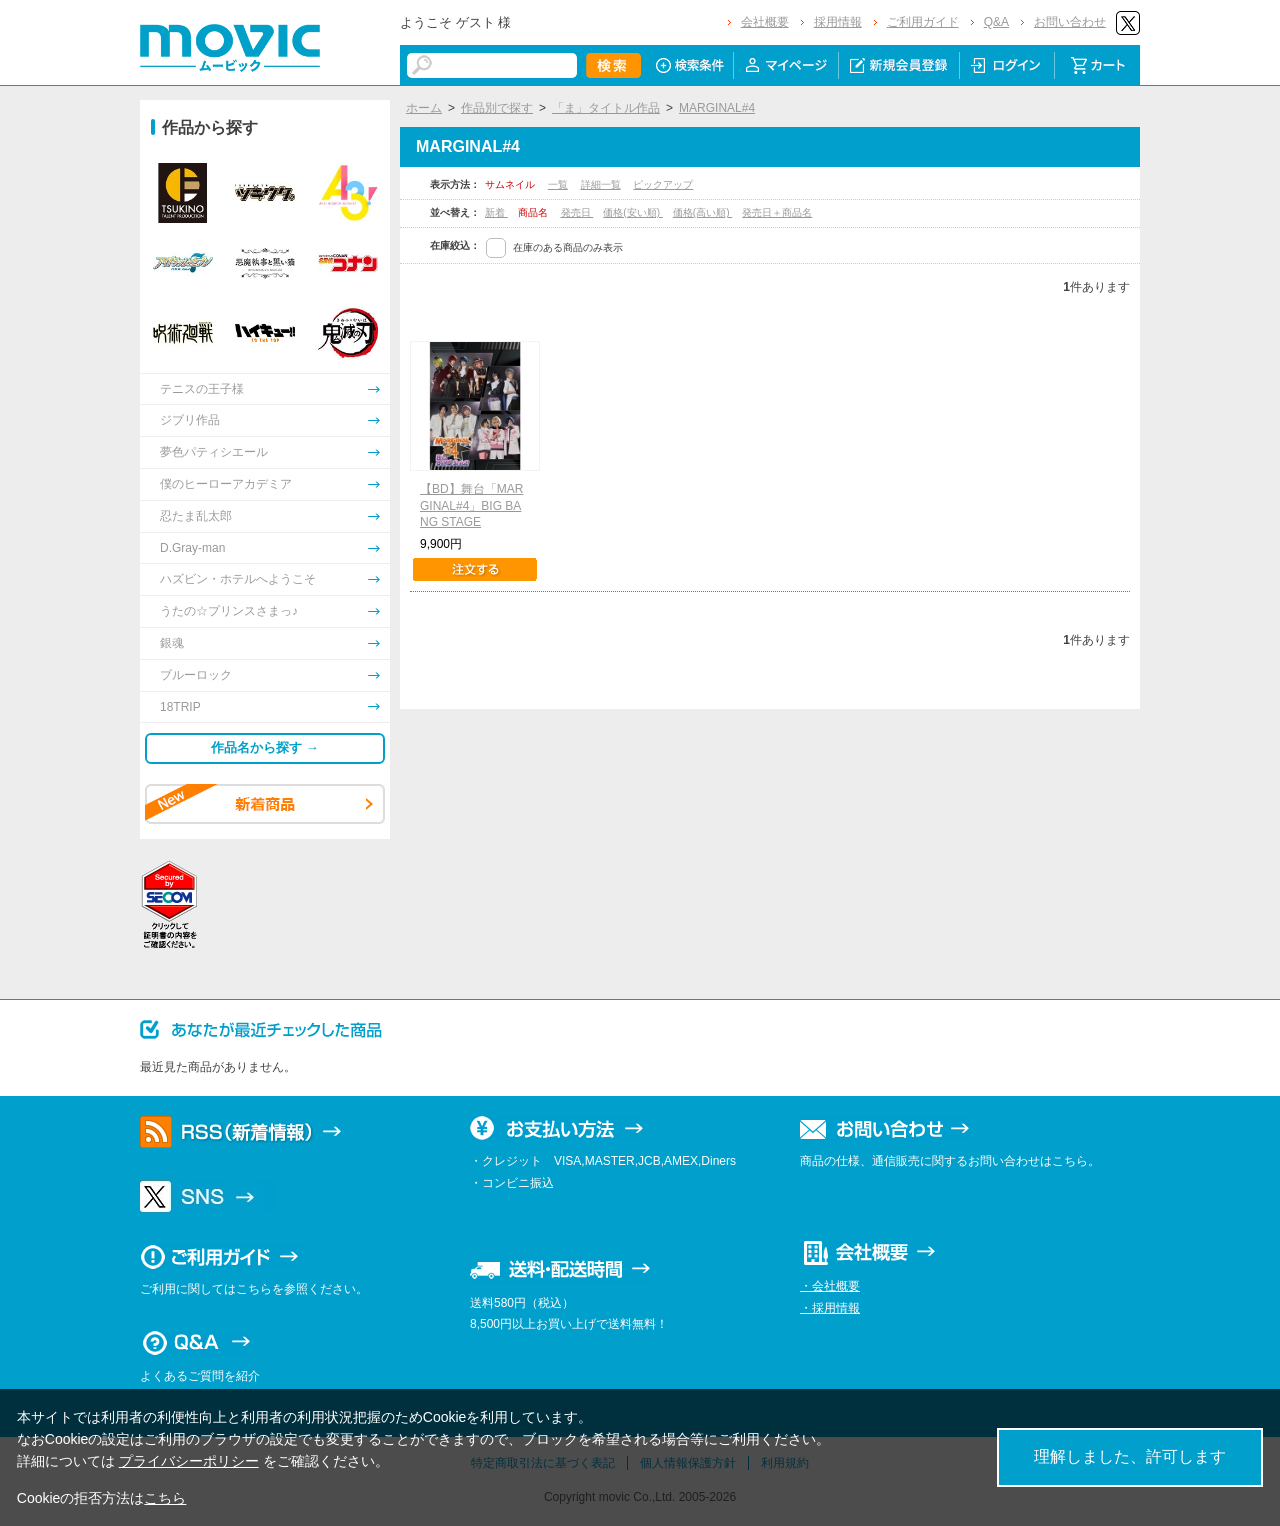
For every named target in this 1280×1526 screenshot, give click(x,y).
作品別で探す (497, 108)
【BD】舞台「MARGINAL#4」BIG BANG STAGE (471, 506)
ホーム (424, 108)
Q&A (996, 22)
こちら (165, 1498)
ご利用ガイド (923, 22)
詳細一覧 (601, 184)
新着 (496, 212)
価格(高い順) (702, 212)
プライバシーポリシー (189, 1461)
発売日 (577, 212)
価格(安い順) (632, 212)
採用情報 (838, 22)
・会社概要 (830, 1286)
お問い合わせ (1070, 22)
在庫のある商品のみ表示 (568, 247)
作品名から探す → (265, 747)
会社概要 (765, 22)
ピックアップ (663, 184)
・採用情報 (830, 1308)
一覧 (558, 184)
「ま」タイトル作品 (606, 108)
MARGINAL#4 (717, 108)
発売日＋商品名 (777, 212)
